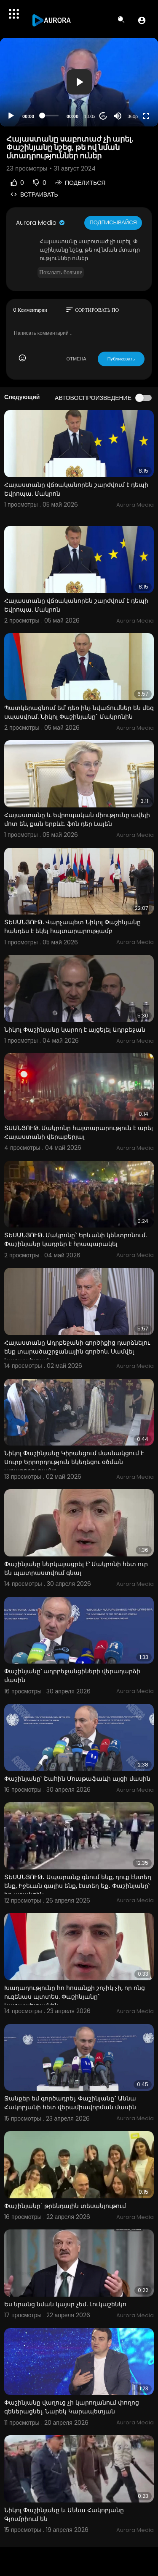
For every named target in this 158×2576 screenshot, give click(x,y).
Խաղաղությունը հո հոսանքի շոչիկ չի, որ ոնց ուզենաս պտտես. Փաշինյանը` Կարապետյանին (74, 1997)
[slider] (50, 115)
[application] (79, 82)
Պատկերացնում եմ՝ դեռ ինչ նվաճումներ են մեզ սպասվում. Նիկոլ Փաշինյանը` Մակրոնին (79, 712)
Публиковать (121, 358)
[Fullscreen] (146, 116)
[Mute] (117, 116)
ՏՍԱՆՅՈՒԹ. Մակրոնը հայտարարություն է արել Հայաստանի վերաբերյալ (78, 1132)
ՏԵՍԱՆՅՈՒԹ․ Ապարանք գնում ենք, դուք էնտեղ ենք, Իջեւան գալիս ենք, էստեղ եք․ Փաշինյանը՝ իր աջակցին (77, 1886)
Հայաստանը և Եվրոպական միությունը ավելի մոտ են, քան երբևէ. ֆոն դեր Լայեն (77, 819)
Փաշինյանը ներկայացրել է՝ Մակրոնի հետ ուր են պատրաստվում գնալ (76, 1568)
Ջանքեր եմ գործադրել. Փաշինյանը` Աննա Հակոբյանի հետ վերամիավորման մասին (70, 2102)
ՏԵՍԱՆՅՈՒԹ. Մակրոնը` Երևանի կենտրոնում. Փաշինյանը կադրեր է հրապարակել (75, 1239)
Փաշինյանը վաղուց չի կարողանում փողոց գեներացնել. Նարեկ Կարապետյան (71, 2407)
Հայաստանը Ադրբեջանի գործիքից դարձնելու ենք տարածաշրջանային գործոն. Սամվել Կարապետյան (77, 1351)
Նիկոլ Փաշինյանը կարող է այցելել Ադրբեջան (74, 1029)
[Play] (11, 116)
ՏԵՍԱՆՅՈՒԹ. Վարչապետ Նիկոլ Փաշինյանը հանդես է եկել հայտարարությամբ (72, 926)
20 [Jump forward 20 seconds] (103, 116)
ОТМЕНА (76, 358)
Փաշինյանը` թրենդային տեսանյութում (65, 2206)
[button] (141, 20)
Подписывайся (113, 222)
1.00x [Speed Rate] (90, 116)
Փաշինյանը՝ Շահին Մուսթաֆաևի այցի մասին (77, 1778)
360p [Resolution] (133, 116)
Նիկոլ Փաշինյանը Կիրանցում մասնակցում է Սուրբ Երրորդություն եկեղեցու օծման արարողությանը (74, 1462)
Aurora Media (41, 222)
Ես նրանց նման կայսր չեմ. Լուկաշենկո (65, 2304)
